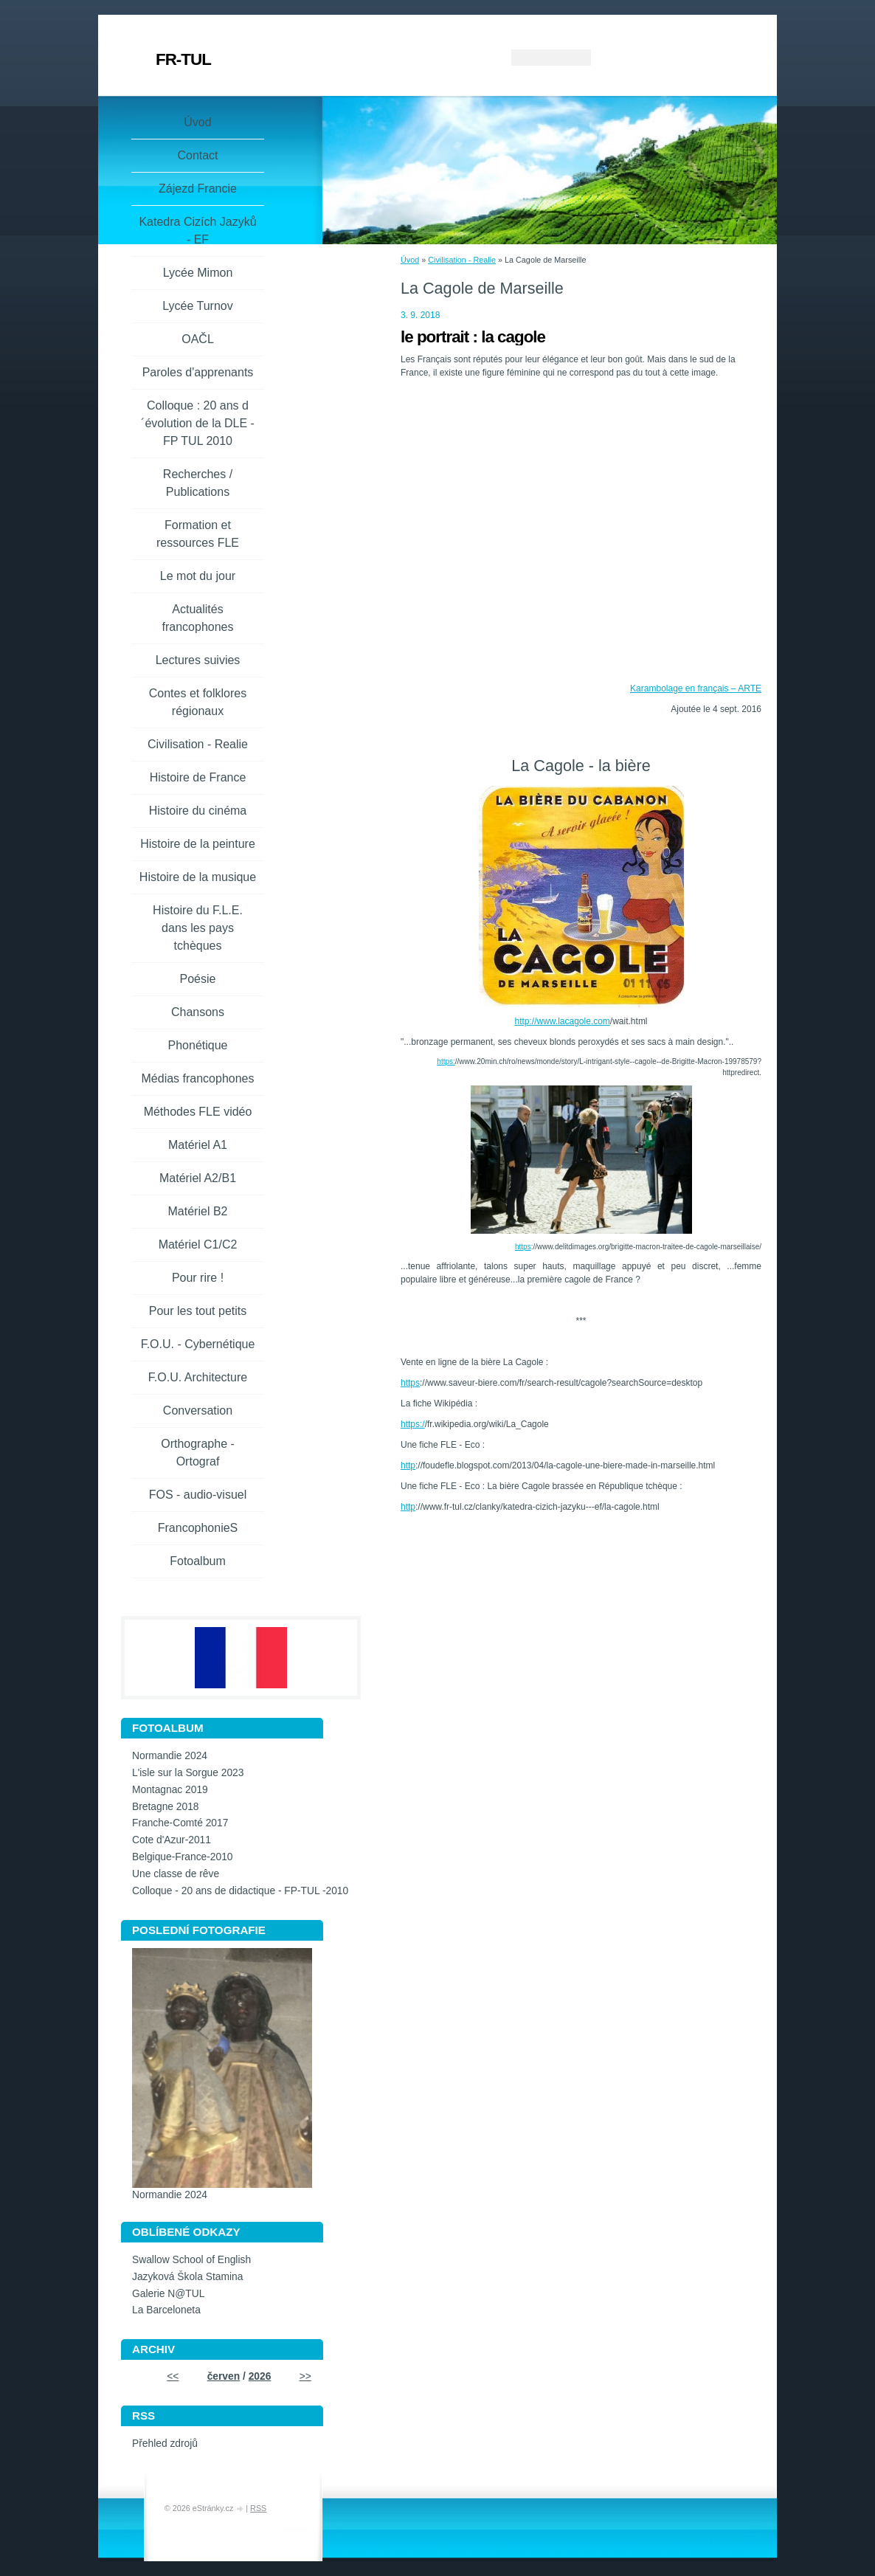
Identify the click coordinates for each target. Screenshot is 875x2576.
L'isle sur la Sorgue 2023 (187, 1772)
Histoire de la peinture (197, 844)
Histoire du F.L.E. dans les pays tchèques (198, 928)
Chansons (197, 1012)
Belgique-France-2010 (182, 1856)
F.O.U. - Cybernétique (198, 1344)
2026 (260, 2376)
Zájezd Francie (198, 188)
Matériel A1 (197, 1145)
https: (445, 1061)
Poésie (198, 979)
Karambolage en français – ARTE (695, 688)
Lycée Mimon (198, 272)
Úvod (410, 259)
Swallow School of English (191, 2259)
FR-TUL (183, 59)
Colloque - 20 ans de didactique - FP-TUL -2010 (240, 1890)
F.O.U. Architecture (197, 1377)
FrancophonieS (198, 1528)
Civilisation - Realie (462, 259)
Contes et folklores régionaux (198, 702)
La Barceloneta (166, 2310)
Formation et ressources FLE (197, 534)
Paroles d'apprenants (198, 372)
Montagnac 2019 (170, 1789)
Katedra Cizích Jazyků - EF (197, 230)
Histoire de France (198, 777)
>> (305, 2376)
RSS (258, 2508)
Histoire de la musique (197, 877)
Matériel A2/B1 (197, 1178)
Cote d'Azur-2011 (171, 1839)
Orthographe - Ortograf (198, 1452)
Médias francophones (198, 1078)
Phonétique (198, 1045)
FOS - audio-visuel (198, 1494)
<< (173, 2376)
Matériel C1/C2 (198, 1244)
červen (224, 2376)
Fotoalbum (198, 1561)
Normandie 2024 (169, 1755)
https (523, 1247)
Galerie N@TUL (168, 2293)
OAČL (197, 339)
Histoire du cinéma (198, 810)
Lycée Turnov (197, 306)
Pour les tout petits (198, 1311)
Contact (197, 155)
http (408, 1465)
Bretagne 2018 (165, 1806)
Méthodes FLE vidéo (198, 1111)
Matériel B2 (198, 1211)
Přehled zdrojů (165, 2443)
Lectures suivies (198, 660)
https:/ (413, 1424)
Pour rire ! (198, 1277)
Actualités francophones (198, 618)
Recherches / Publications (197, 483)
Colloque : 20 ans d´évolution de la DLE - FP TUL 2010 (198, 423)
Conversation (197, 1410)
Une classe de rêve (175, 1873)
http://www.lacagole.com (561, 1021)
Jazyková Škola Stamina (187, 2276)
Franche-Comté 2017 (180, 1823)
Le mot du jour (197, 576)
